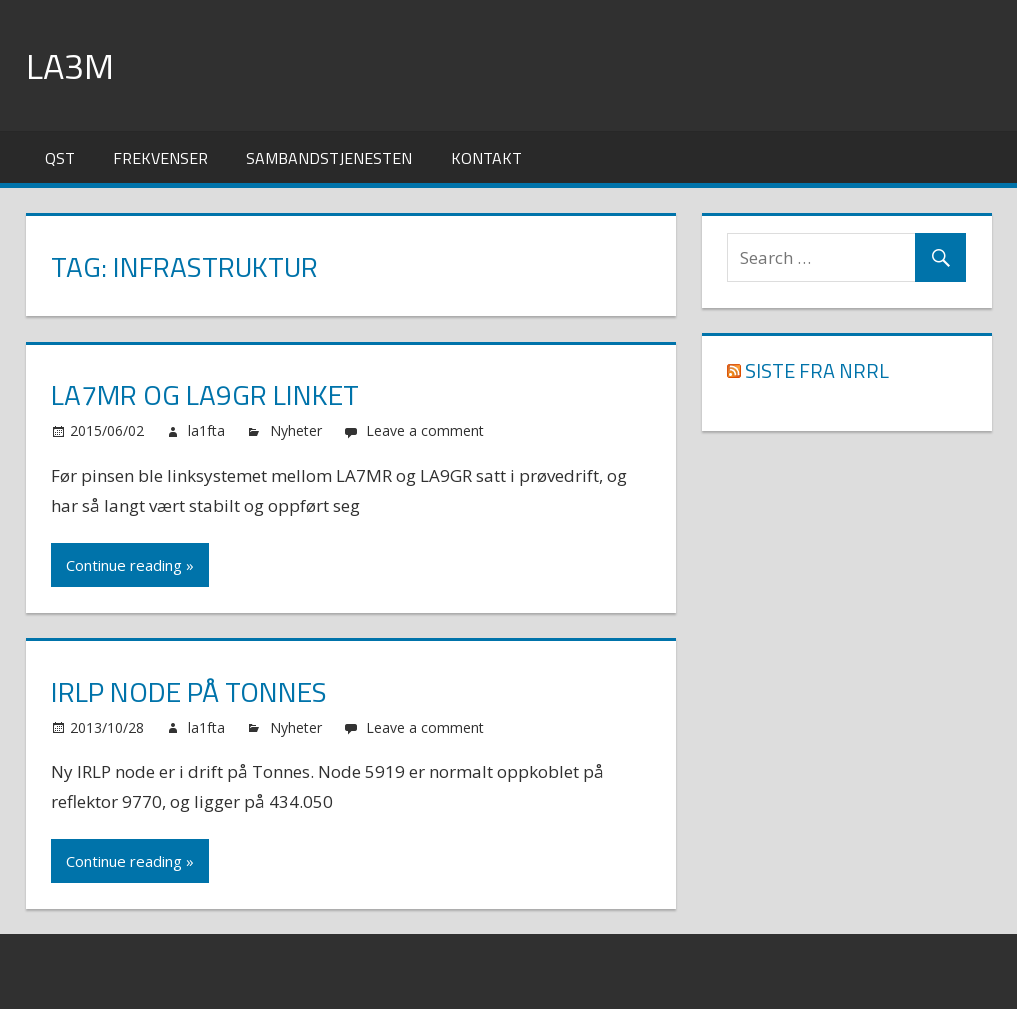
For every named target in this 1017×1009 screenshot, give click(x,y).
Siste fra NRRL (817, 370)
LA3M (70, 65)
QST (60, 158)
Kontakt (486, 158)
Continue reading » (130, 565)
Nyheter (296, 430)
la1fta (206, 430)
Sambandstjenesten (329, 158)
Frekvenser (160, 158)
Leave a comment (425, 430)
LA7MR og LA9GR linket (205, 394)
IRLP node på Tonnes (189, 691)
